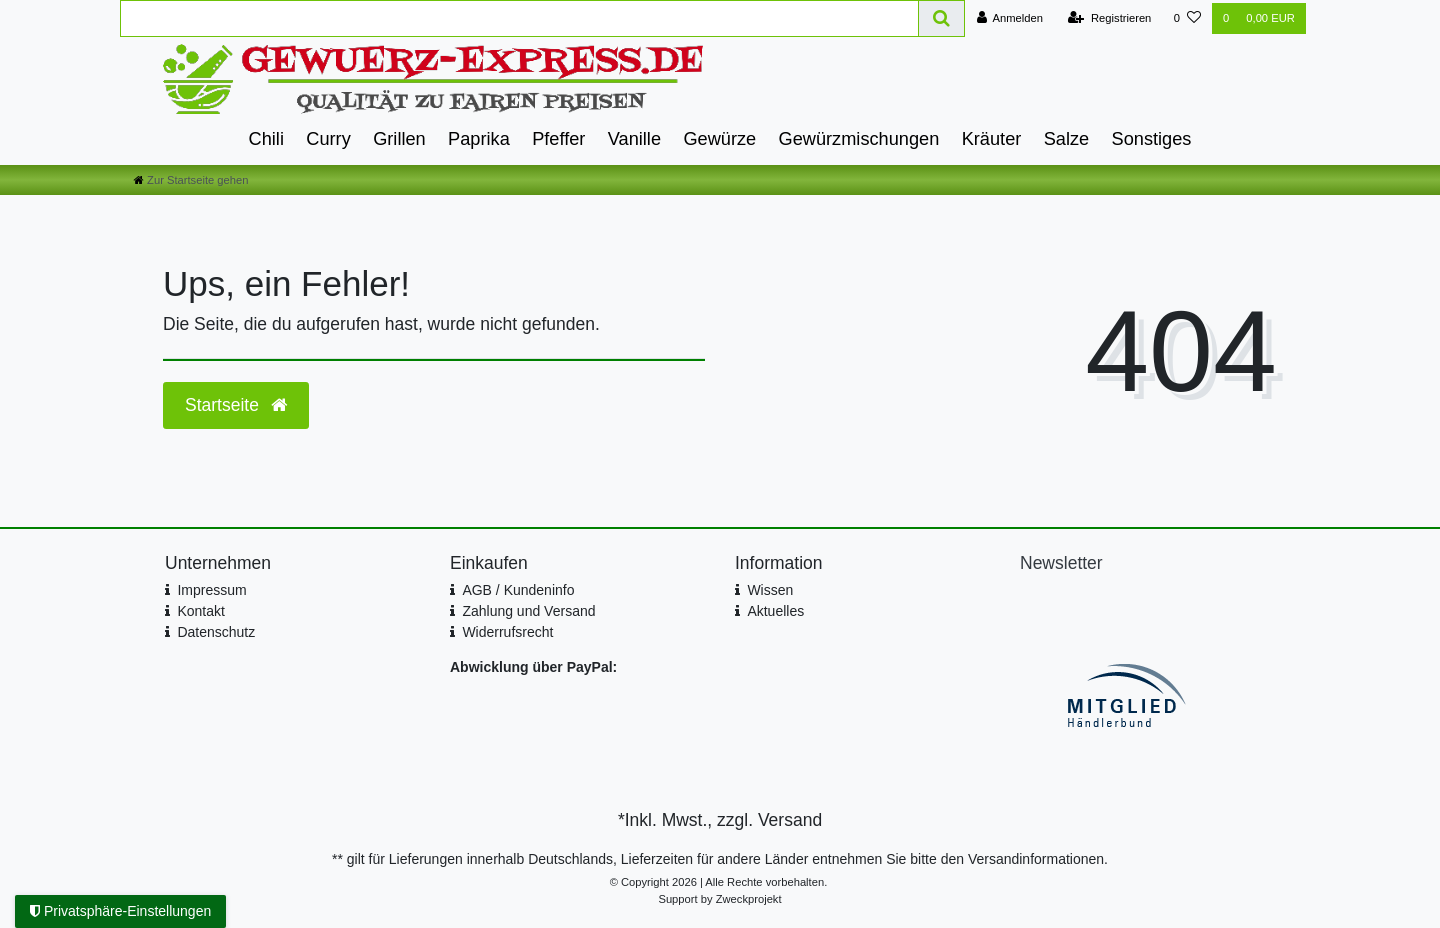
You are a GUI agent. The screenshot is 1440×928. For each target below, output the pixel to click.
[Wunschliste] (1187, 18)
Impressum (211, 590)
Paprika (479, 139)
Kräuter (992, 139)
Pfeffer (558, 139)
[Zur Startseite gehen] (191, 180)
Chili (266, 139)
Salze (1067, 139)
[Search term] (519, 18)
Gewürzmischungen (859, 139)
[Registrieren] (1109, 18)
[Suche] (942, 18)
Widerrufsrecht (507, 632)
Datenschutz (216, 632)
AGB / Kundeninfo (518, 590)
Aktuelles (775, 611)
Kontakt (200, 611)
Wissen (770, 590)
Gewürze (719, 139)
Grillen (399, 139)
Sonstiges (1152, 139)
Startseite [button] (236, 405)
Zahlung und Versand (528, 611)
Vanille (634, 139)
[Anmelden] (1009, 18)
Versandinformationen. (1038, 859)
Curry (328, 139)
